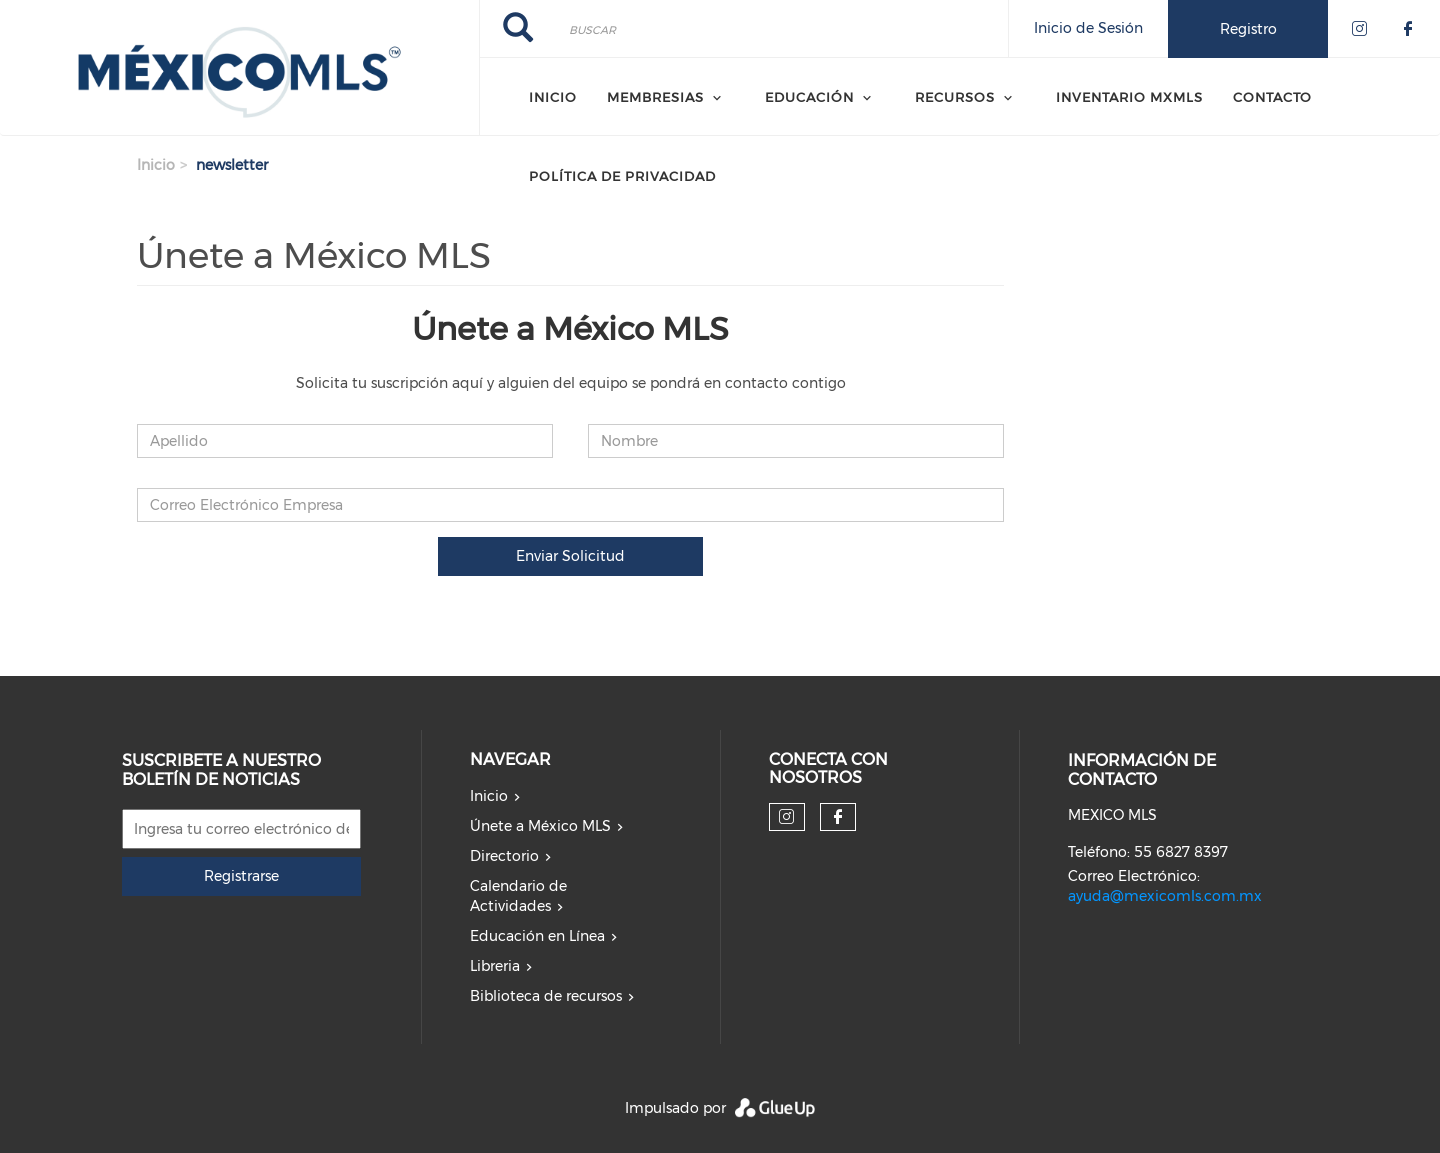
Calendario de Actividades (518, 896)
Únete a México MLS (540, 826)
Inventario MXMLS (1129, 97)
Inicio (553, 97)
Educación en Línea (537, 936)
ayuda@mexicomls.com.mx (1165, 896)
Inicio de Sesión (1088, 28)
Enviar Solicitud (570, 556)
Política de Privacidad (622, 176)
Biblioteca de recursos (546, 996)
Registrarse (241, 876)
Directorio (504, 856)
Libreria (495, 966)
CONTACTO (1272, 97)
